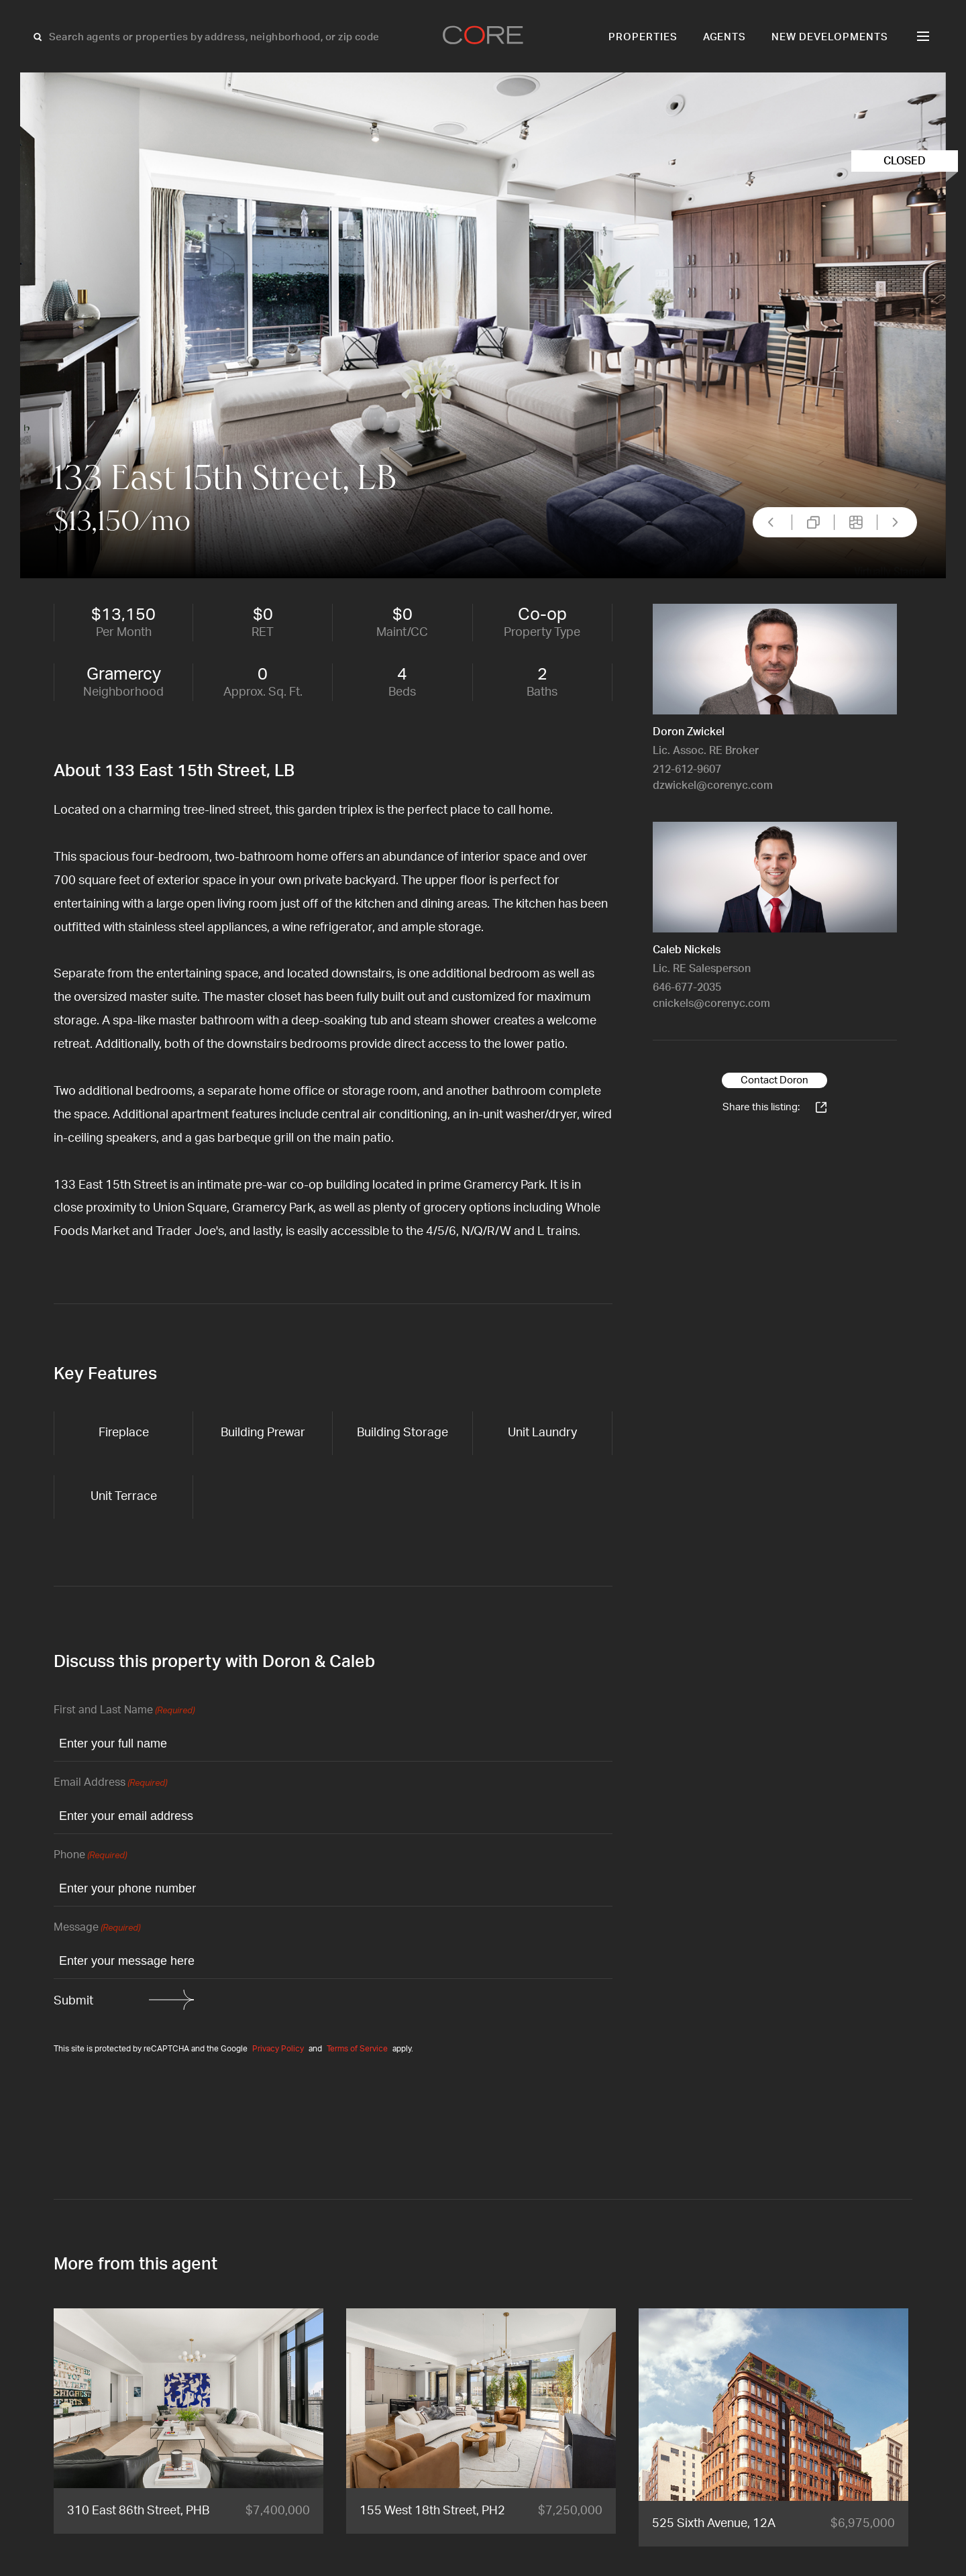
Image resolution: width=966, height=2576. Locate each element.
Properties (643, 37)
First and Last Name (124, 1711)
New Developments (829, 37)
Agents (725, 37)
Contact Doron (774, 1080)
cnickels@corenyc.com (711, 1003)
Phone (90, 1855)
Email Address (110, 1783)
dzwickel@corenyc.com (713, 785)
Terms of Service (357, 2049)
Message (97, 1928)
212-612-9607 (687, 769)
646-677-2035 (687, 987)
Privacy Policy (278, 2049)
